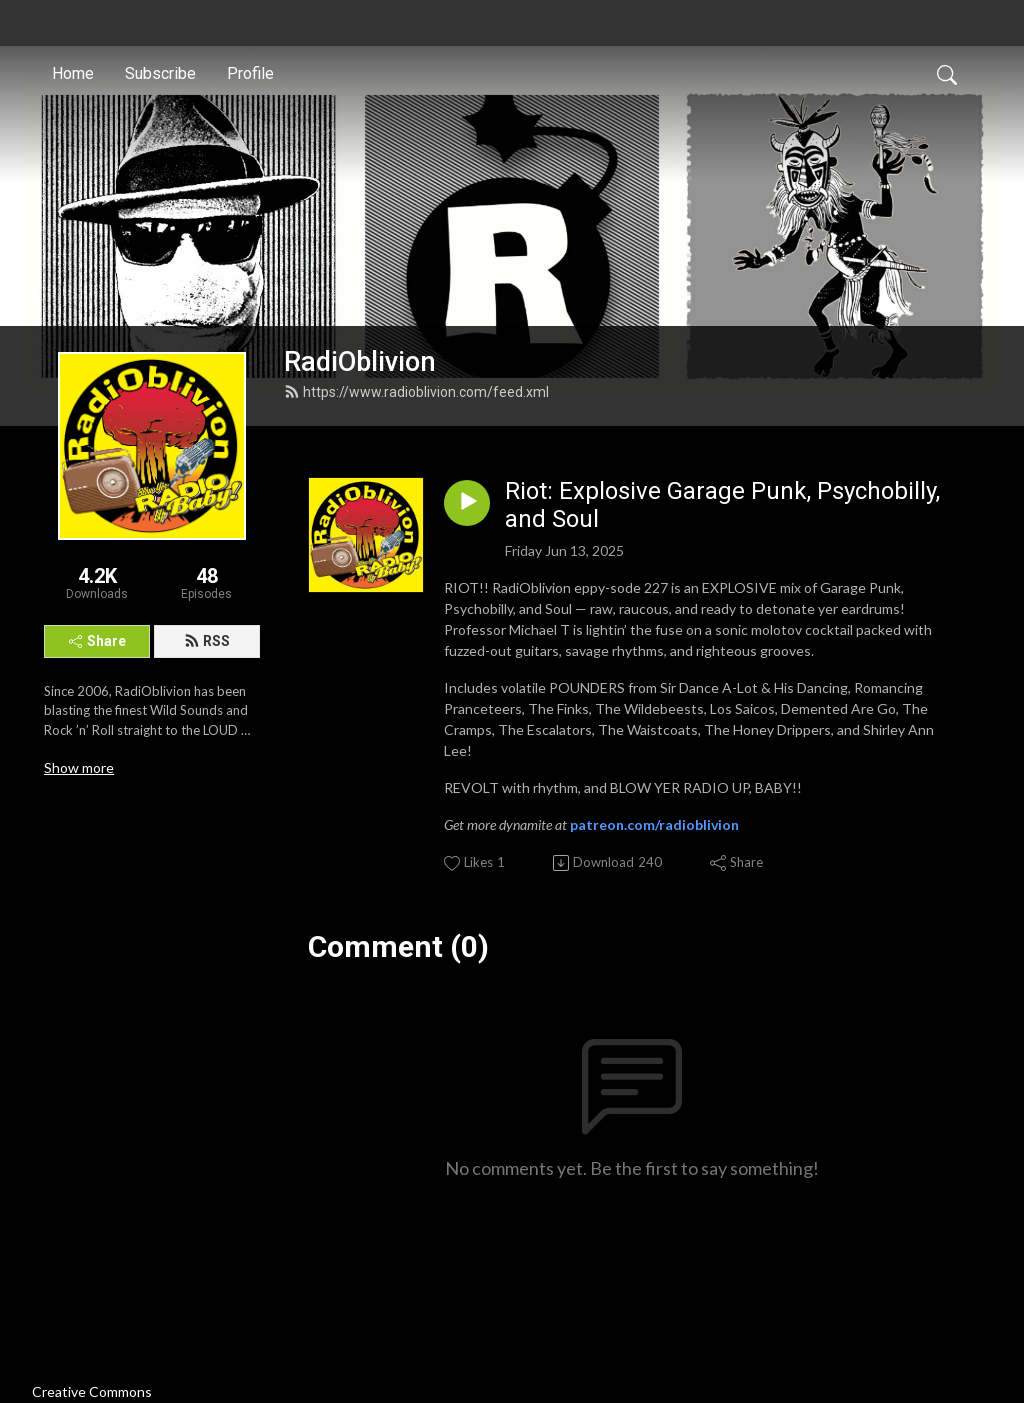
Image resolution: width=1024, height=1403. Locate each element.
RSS (207, 641)
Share (97, 641)
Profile (250, 73)
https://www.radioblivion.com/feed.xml (416, 392)
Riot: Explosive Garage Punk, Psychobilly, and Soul (722, 505)
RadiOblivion (360, 362)
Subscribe (160, 73)
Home (73, 73)
